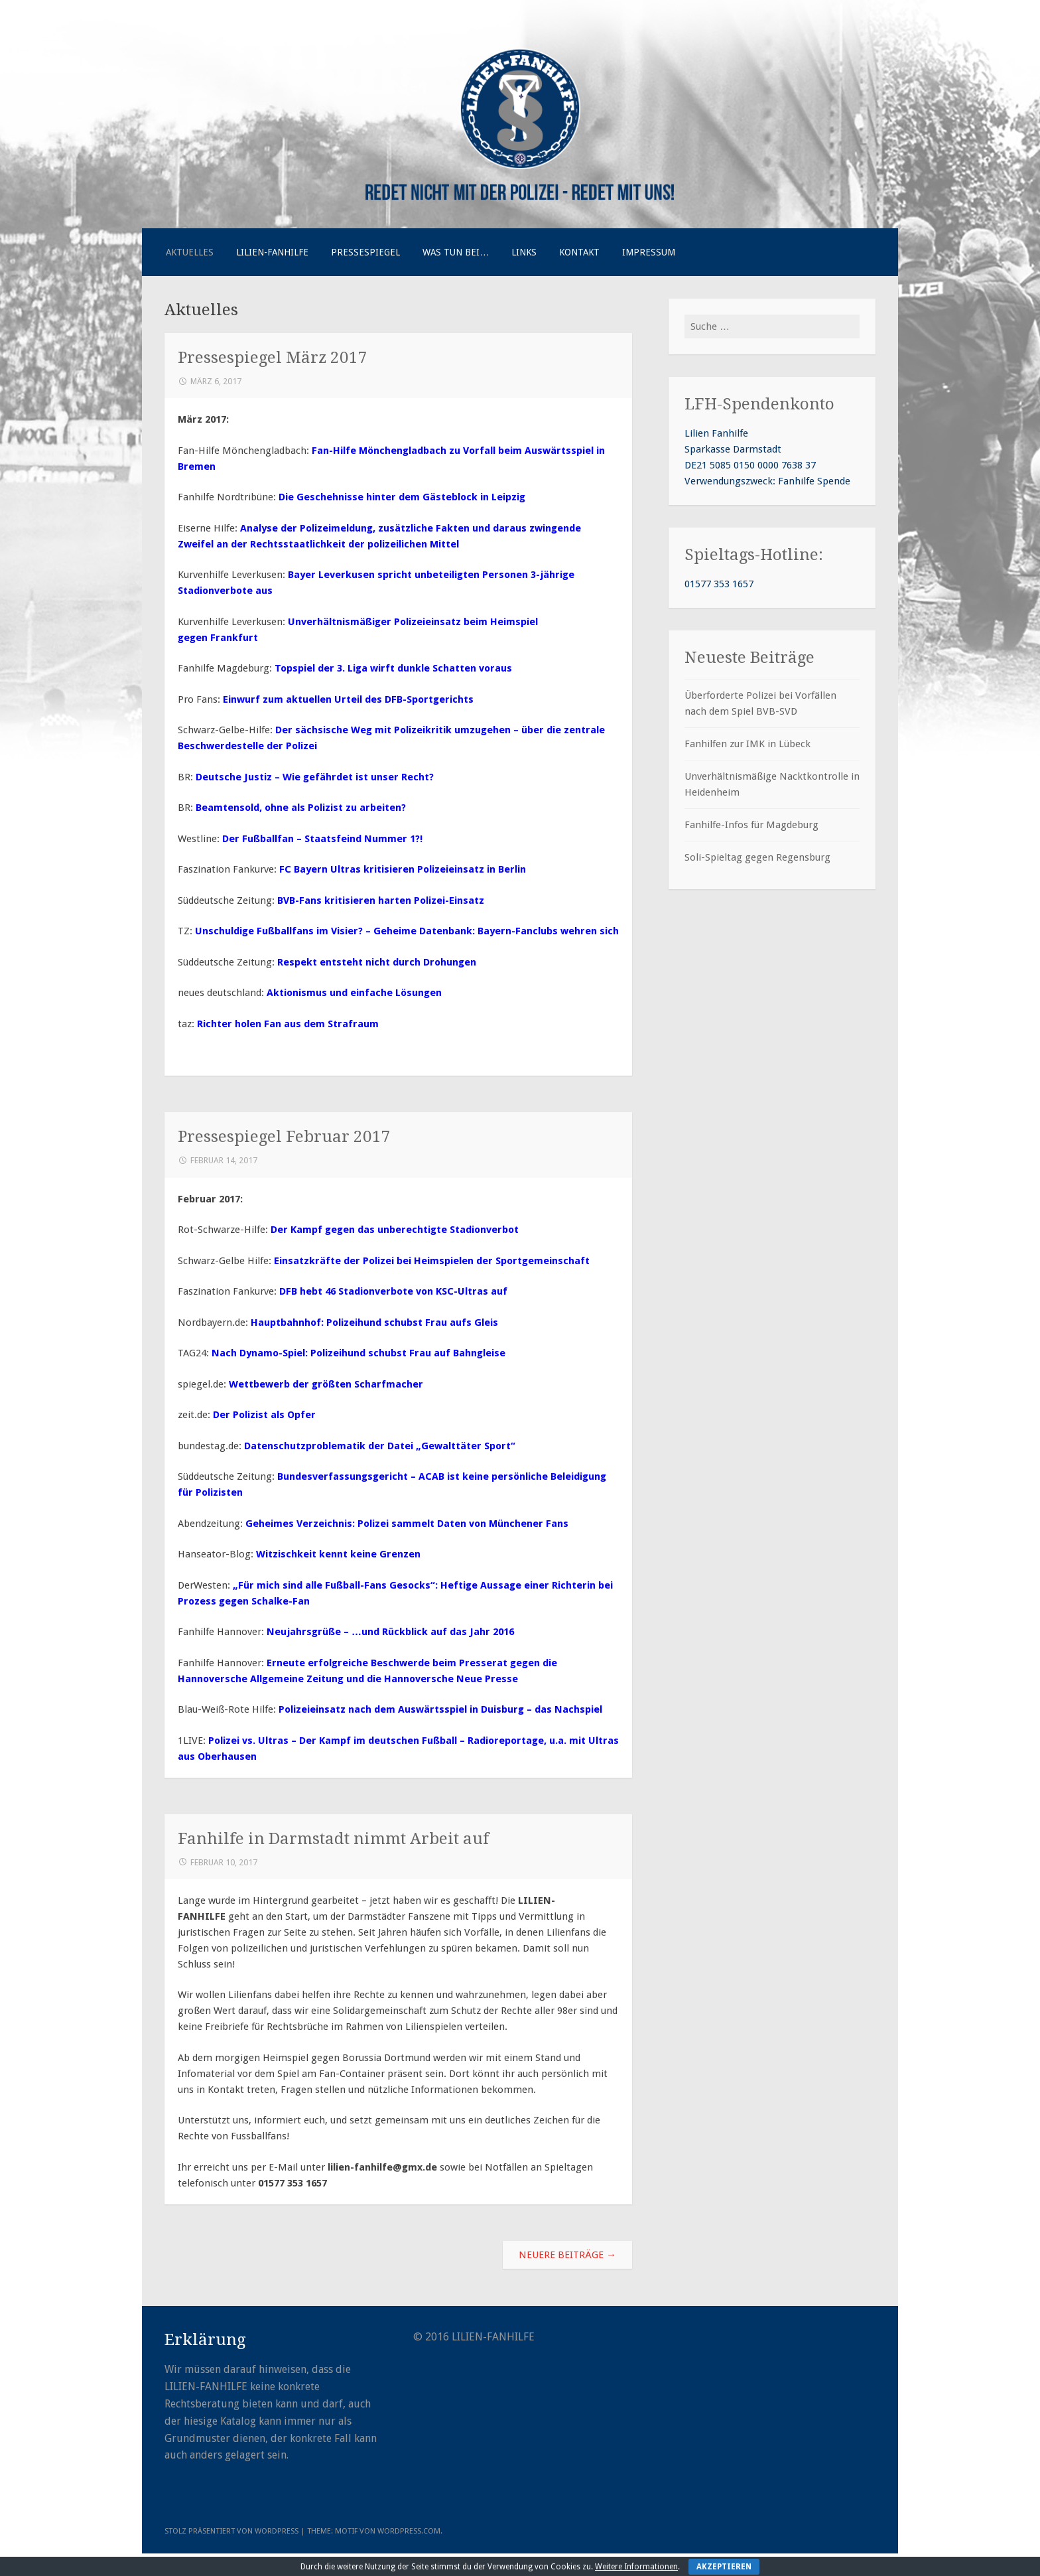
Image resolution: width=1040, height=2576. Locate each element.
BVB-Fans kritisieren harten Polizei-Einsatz (380, 900)
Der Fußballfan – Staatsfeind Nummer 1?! (322, 839)
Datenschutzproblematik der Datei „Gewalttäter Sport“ (379, 1446)
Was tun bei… (455, 252)
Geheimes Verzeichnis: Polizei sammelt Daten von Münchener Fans (406, 1524)
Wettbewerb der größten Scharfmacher (326, 1384)
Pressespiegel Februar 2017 (284, 1136)
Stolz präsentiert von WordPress (231, 2531)
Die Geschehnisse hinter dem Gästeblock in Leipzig (402, 497)
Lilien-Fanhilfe (272, 252)
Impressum (648, 252)
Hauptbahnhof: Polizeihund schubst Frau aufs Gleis (374, 1322)
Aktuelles (190, 252)
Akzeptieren (723, 2566)
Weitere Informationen (636, 2566)
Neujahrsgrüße (305, 1632)
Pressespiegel (365, 252)
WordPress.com (408, 2531)
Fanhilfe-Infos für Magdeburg (751, 825)
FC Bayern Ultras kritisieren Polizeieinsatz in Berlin (402, 869)
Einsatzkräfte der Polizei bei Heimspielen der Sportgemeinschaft (432, 1261)
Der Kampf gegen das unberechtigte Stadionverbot (395, 1230)
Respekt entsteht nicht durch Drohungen (376, 962)
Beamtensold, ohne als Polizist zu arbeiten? (301, 808)
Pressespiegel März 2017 (272, 357)
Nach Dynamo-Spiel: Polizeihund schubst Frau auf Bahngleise (358, 1353)
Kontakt (579, 252)
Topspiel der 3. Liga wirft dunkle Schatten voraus (393, 668)
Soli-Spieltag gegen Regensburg (757, 857)
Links (524, 252)
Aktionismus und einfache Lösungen (354, 993)
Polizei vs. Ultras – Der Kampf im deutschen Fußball (332, 1741)
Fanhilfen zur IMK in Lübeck (747, 744)
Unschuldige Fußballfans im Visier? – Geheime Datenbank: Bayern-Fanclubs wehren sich (407, 931)
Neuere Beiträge (567, 2255)
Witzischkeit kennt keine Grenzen (338, 1554)
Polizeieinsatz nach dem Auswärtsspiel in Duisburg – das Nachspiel (440, 1709)
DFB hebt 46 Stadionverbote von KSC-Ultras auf (393, 1291)
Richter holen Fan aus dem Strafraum (288, 1024)
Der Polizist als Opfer (264, 1415)
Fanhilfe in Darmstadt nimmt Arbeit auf (333, 1838)
